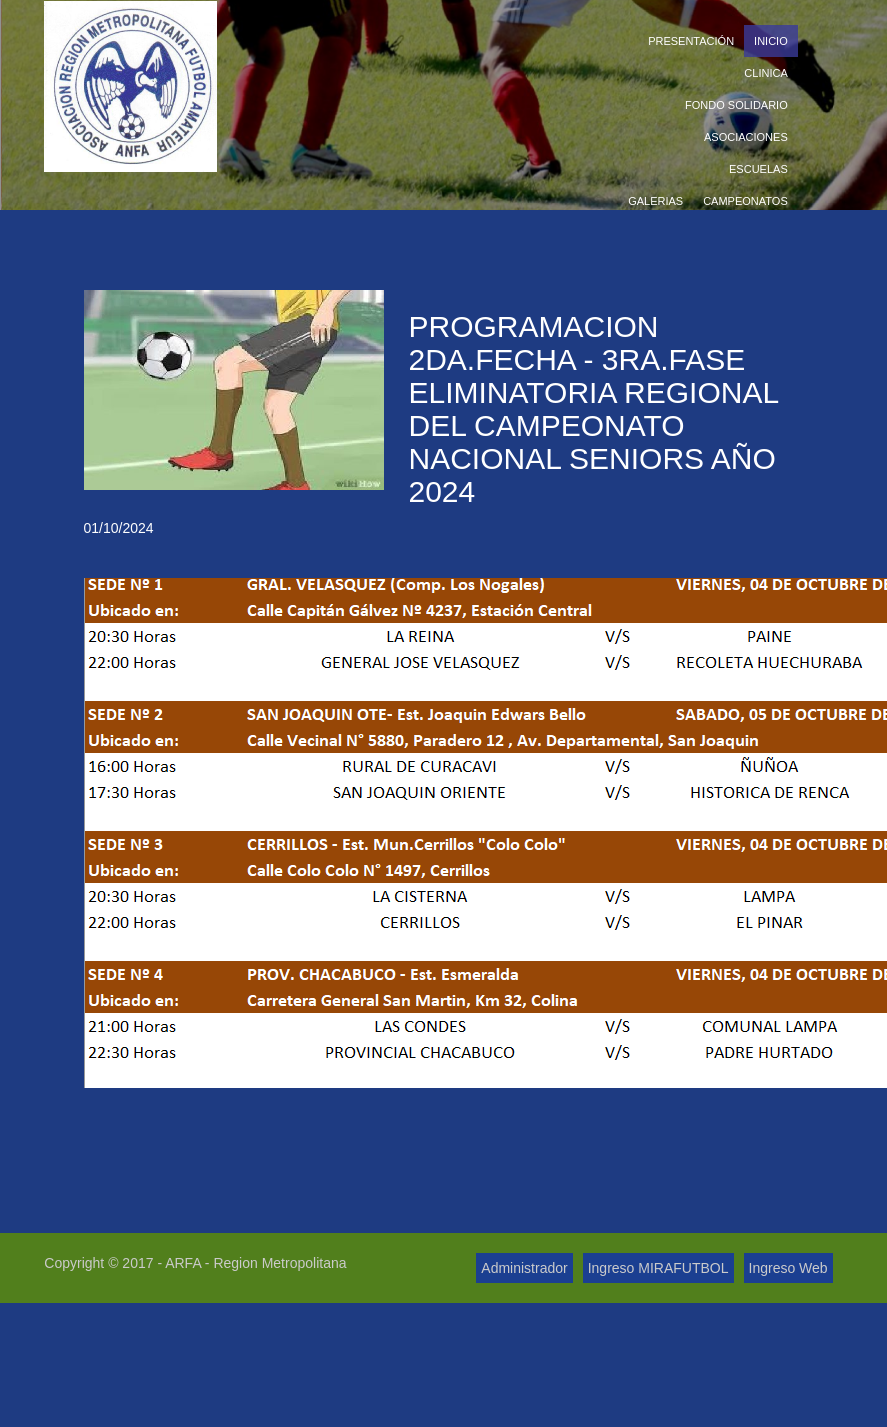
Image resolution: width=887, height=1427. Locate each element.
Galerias (655, 201)
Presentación (691, 41)
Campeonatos (745, 201)
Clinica (765, 73)
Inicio (771, 41)
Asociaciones (746, 137)
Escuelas (758, 169)
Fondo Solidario (736, 105)
